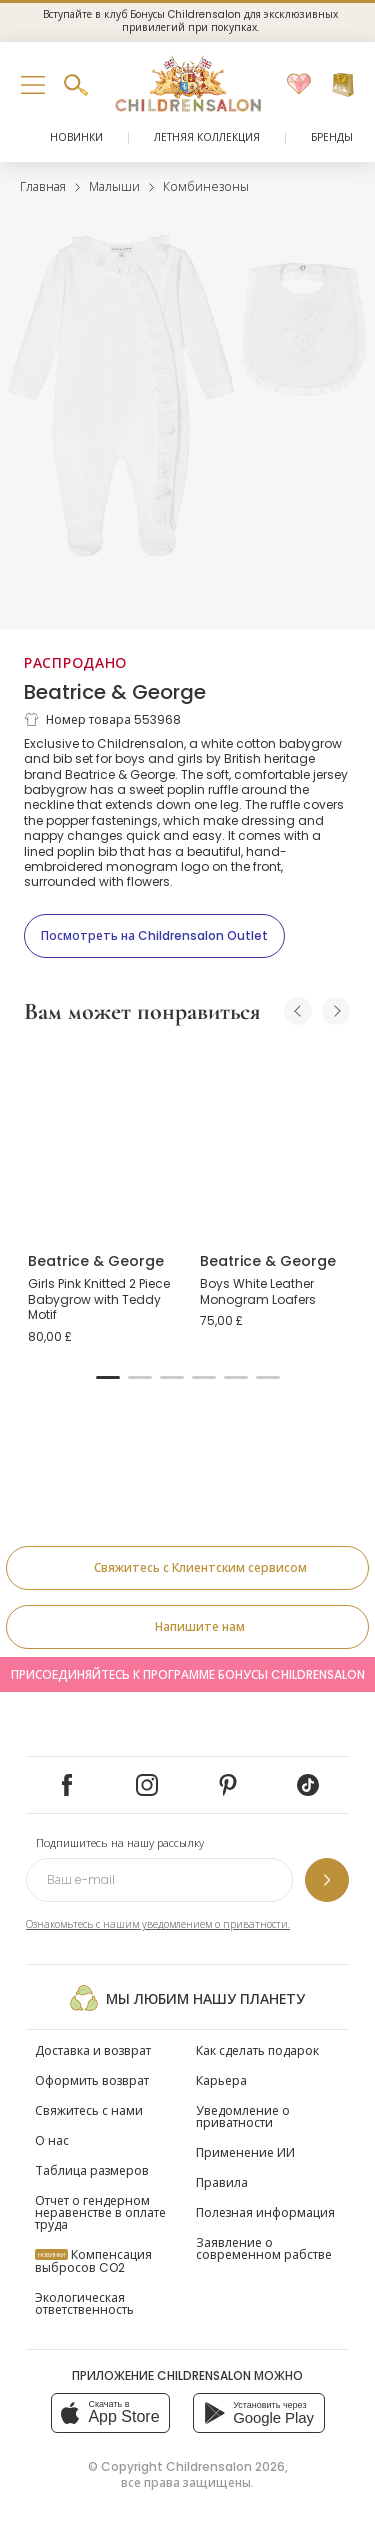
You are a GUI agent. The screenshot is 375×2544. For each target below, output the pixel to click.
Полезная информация (265, 2212)
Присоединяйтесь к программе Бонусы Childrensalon (188, 1674)
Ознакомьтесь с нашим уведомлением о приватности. (158, 1924)
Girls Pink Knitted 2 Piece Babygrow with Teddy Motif (99, 1299)
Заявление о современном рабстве (264, 2248)
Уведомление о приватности (243, 2116)
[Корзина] (343, 85)
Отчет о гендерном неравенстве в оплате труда (100, 2212)
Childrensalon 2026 (225, 2466)
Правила (222, 2182)
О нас (52, 2140)
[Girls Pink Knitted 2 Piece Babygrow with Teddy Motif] (102, 1140)
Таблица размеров (92, 2170)
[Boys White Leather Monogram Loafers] (274, 1140)
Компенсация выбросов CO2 (93, 2261)
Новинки (76, 137)
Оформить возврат (92, 2080)
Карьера (221, 2080)
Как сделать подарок (257, 2050)
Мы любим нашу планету (187, 1998)
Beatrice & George (115, 692)
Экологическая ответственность (84, 2303)
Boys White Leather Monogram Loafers (258, 1291)
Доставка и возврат (93, 2050)
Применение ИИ (245, 2152)
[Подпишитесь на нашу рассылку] (327, 1880)
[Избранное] (299, 85)
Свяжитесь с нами (89, 2110)
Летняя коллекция (207, 137)
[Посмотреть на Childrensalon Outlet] (154, 936)
